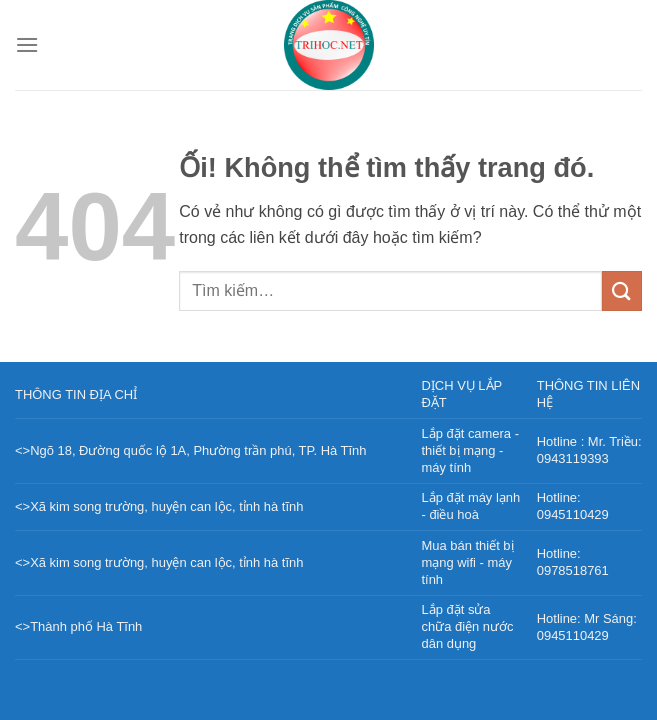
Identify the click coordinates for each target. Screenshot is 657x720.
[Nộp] (622, 290)
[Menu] (27, 44)
